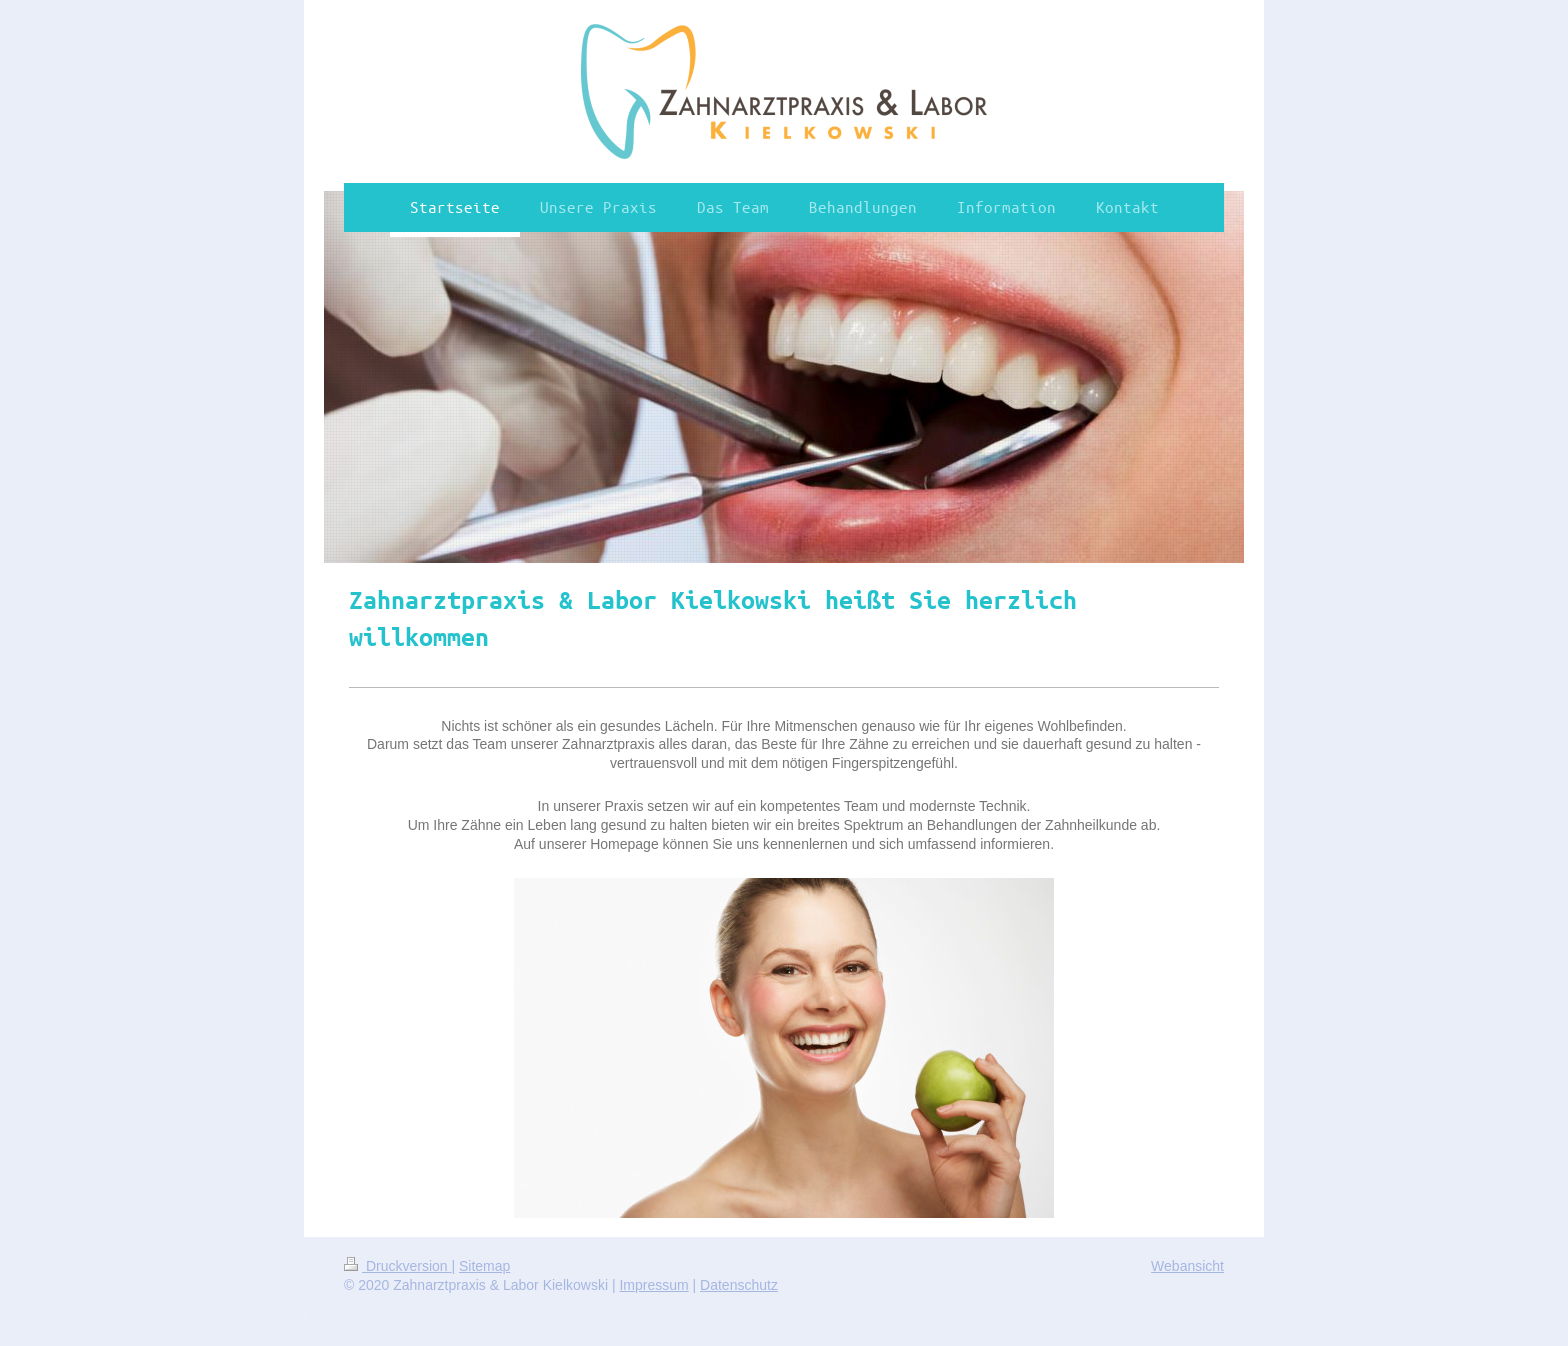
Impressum (653, 1285)
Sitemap (484, 1266)
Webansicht (1187, 1266)
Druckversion (397, 1266)
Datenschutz (739, 1285)
